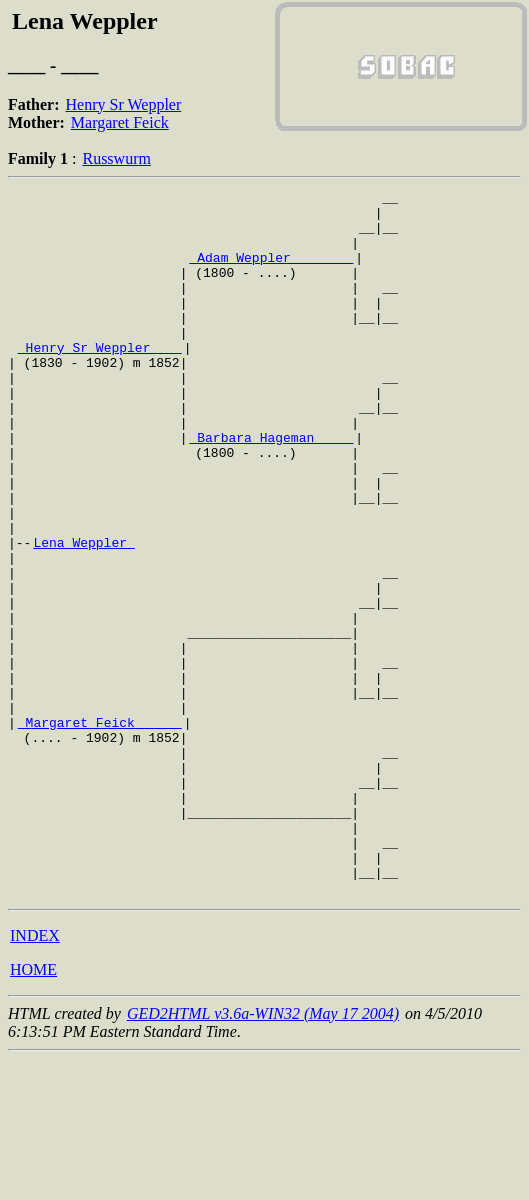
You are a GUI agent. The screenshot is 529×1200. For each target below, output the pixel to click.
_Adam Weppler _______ (271, 272)
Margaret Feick (120, 122)
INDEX (35, 1076)
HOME (33, 1110)
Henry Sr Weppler (124, 104)
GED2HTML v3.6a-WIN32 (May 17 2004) (263, 1154)
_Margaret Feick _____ (100, 830)
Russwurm (116, 158)
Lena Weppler (83, 614)
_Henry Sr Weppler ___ (100, 380)
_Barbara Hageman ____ (271, 488)
